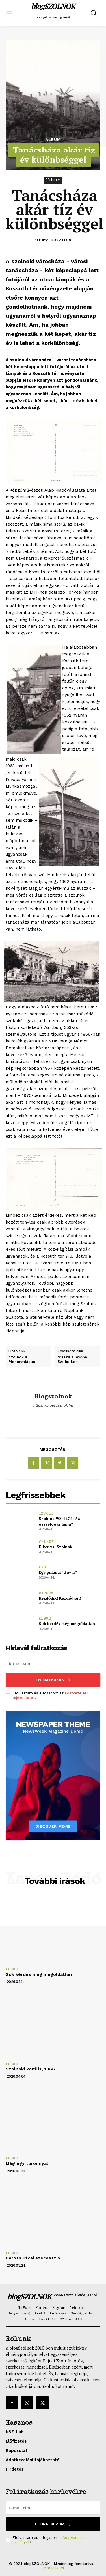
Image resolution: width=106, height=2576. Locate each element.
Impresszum (53, 2568)
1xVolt (46, 1514)
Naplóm (46, 1593)
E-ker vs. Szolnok (55, 1546)
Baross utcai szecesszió (33, 2258)
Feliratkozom (53, 2524)
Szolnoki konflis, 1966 (30, 2069)
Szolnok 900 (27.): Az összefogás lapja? (59, 1521)
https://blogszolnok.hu (53, 1405)
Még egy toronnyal (27, 2163)
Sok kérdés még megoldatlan (67, 1623)
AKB (42, 1568)
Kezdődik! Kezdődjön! (60, 1598)
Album (53, 139)
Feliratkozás (53, 1680)
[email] (53, 1663)
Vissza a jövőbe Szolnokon (72, 1359)
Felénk (46, 1542)
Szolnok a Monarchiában (21, 1359)
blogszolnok (53, 1396)
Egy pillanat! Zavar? (58, 1572)
